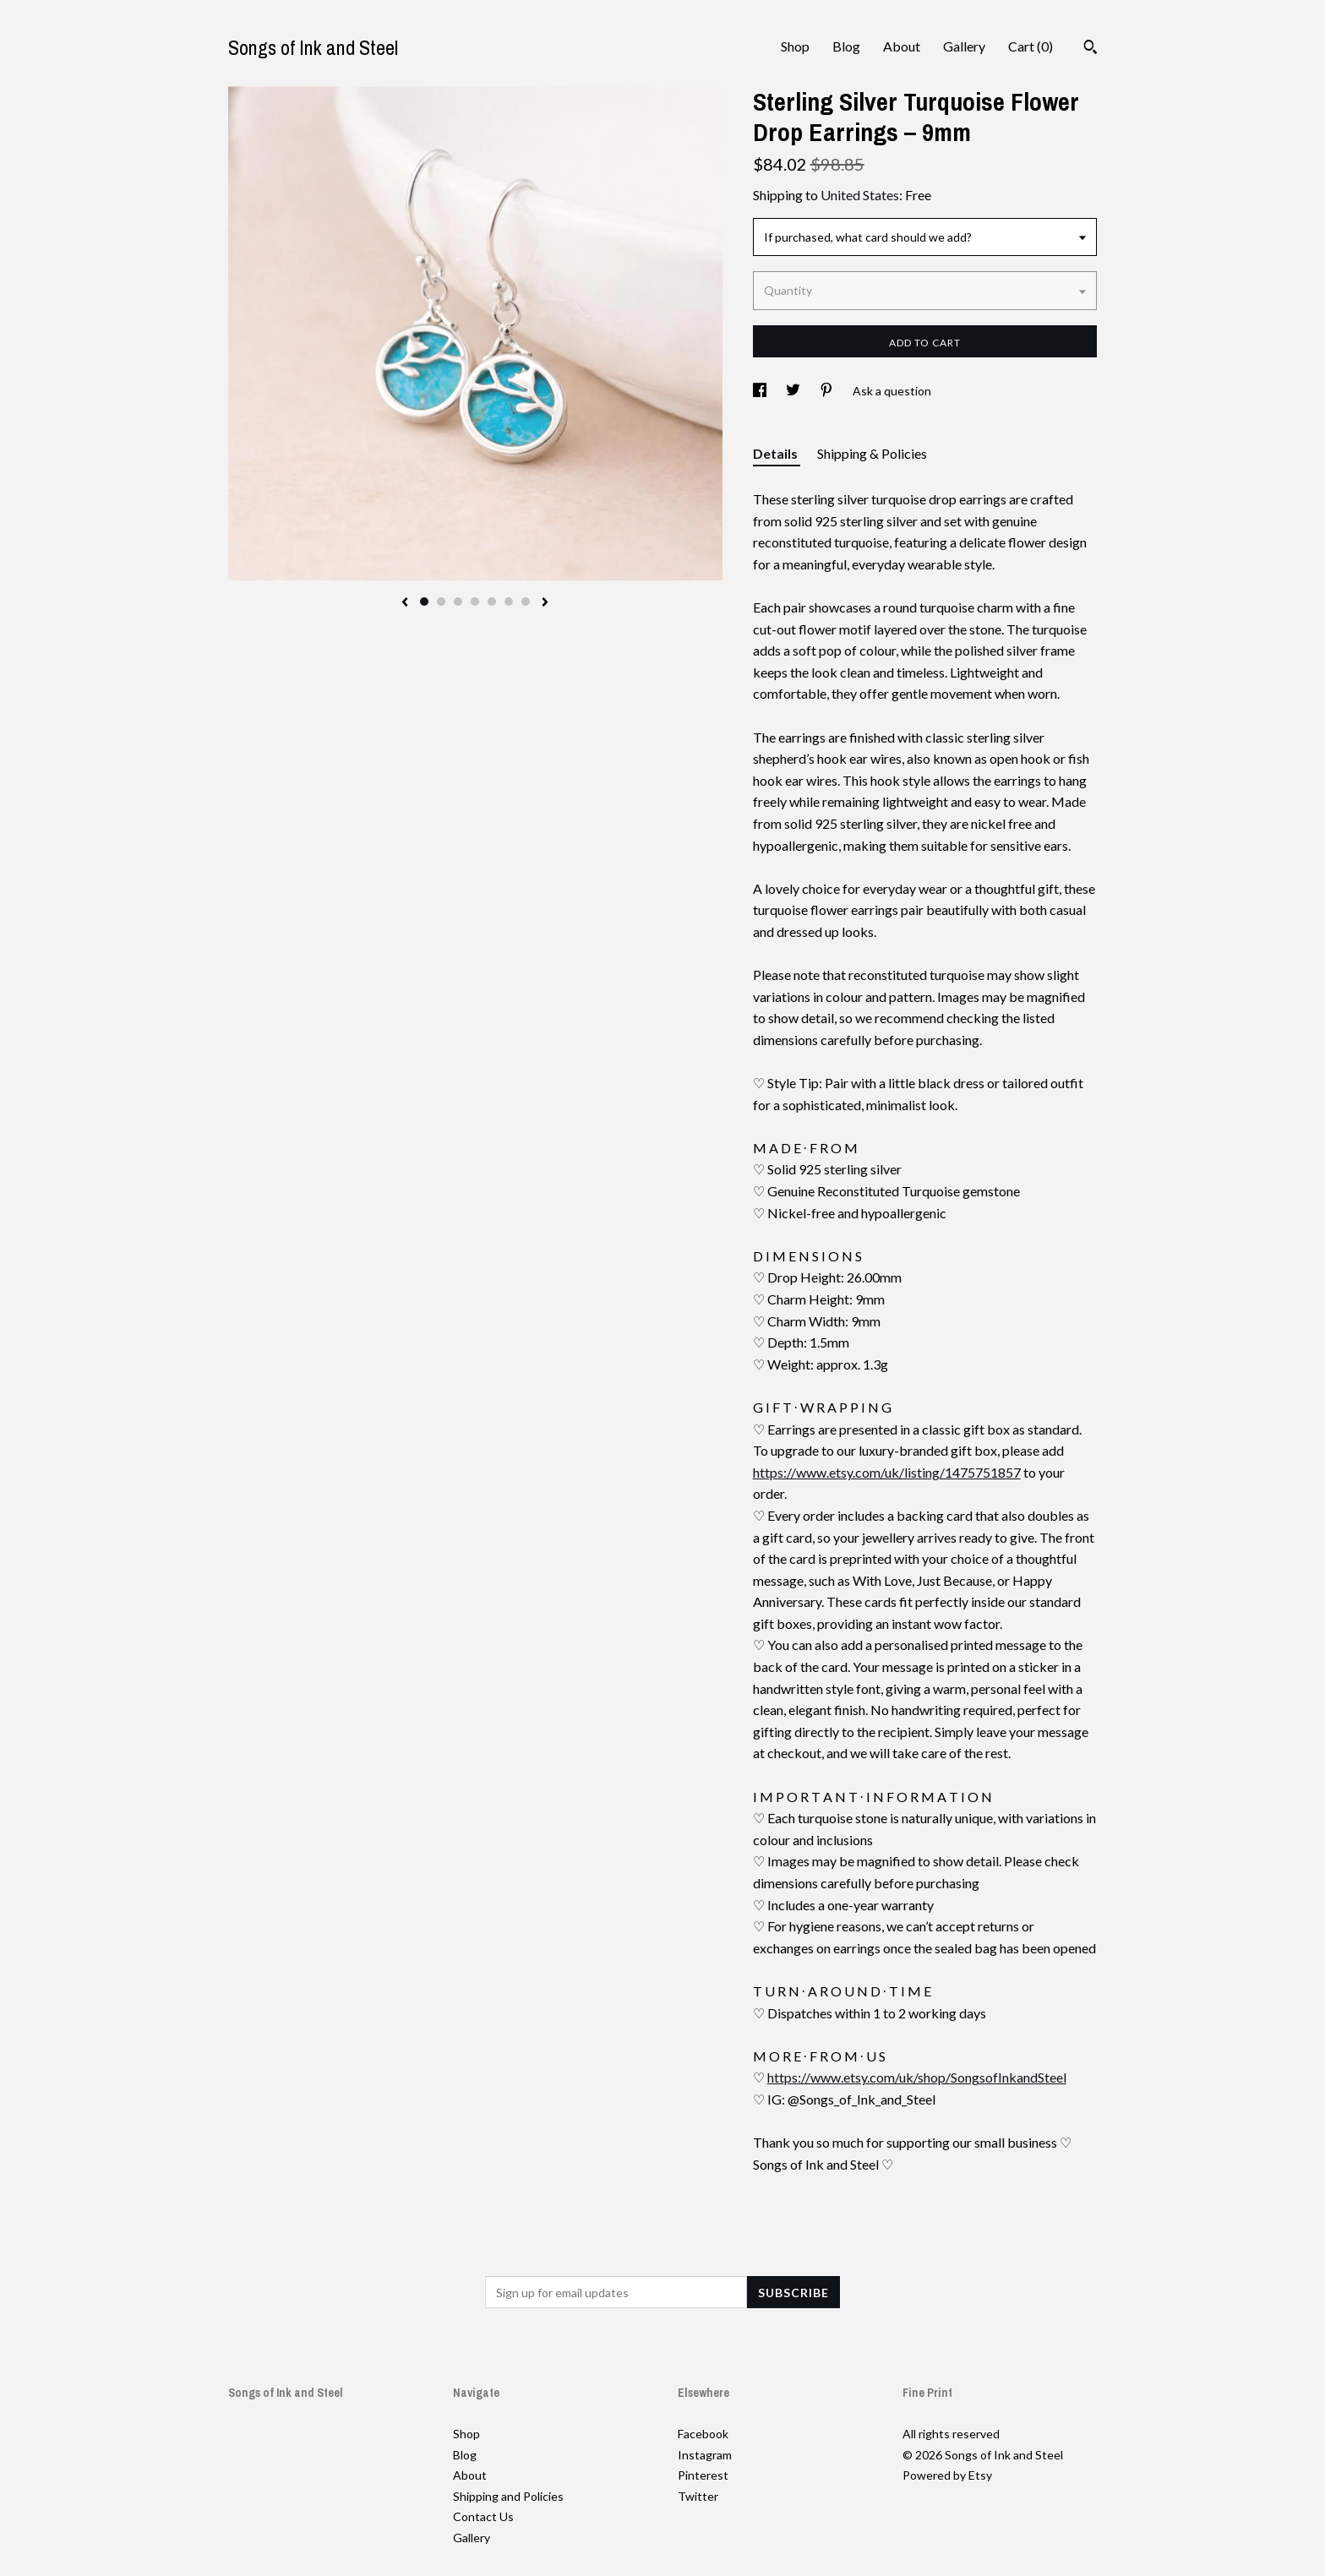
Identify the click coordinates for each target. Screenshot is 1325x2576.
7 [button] (525, 601)
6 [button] (508, 601)
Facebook (703, 2433)
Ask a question (892, 391)
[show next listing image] (545, 603)
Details (776, 453)
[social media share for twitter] (794, 391)
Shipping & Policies (872, 453)
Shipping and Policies (508, 2496)
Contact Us (483, 2516)
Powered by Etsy (947, 2475)
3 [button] (458, 601)
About (901, 46)
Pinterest (703, 2475)
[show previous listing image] (405, 603)
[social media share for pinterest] (828, 391)
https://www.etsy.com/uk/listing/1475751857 (887, 1472)
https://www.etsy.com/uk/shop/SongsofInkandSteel (916, 2077)
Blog (846, 46)
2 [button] (441, 601)
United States (860, 195)
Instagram (705, 2455)
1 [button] (424, 601)
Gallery (964, 46)
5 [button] (492, 601)
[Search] (1090, 49)
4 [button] (475, 601)
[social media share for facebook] (761, 391)
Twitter (698, 2496)
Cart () (1030, 46)
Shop (795, 46)
